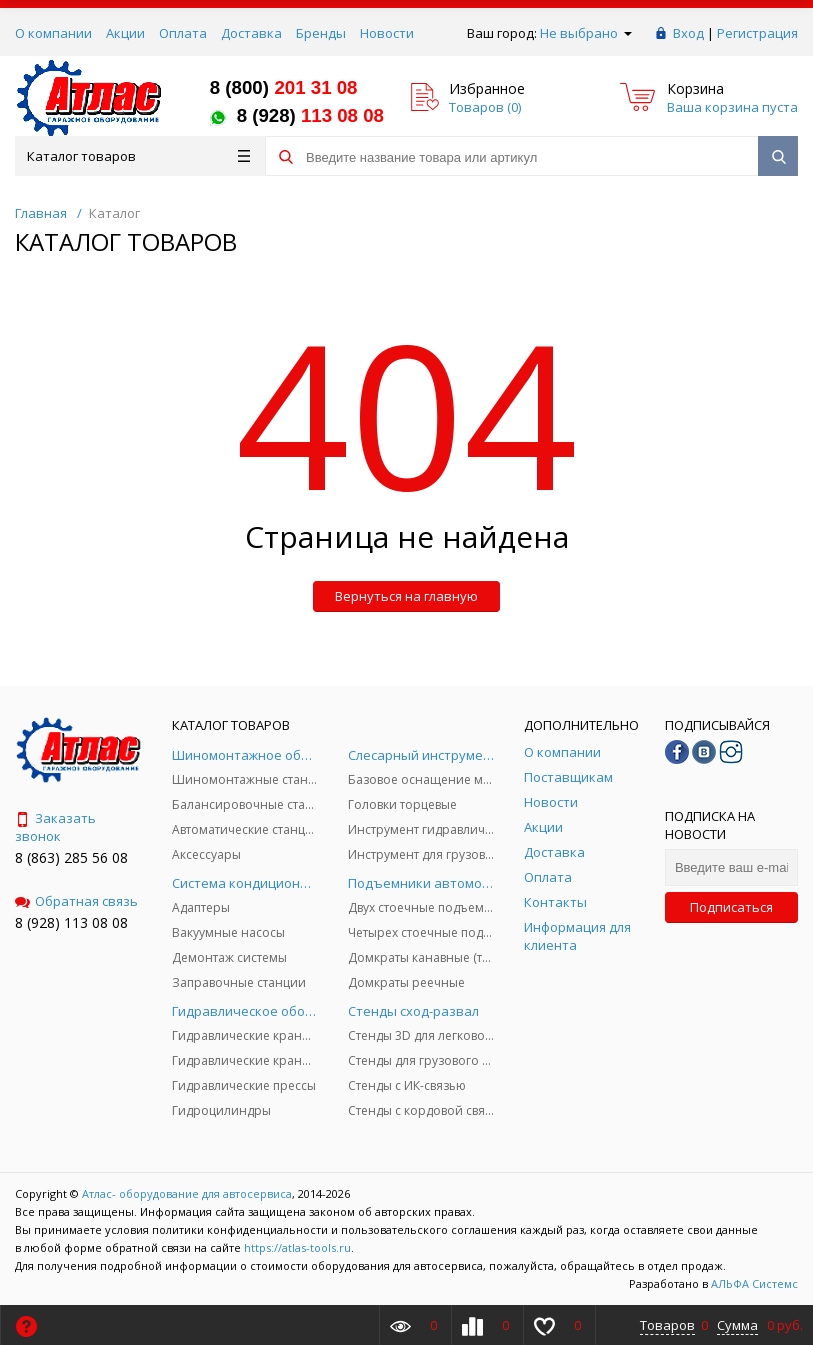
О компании (53, 33)
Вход (688, 33)
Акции (125, 33)
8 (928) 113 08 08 (71, 922)
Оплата (183, 33)
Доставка (251, 33)
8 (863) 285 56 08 (71, 857)
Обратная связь (76, 901)
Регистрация (757, 33)
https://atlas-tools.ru (297, 1247)
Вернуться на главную (406, 596)
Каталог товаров (138, 156)
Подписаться (731, 907)
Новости (387, 33)
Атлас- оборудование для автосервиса (187, 1193)
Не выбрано (586, 33)
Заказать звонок (55, 827)
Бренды (321, 33)
